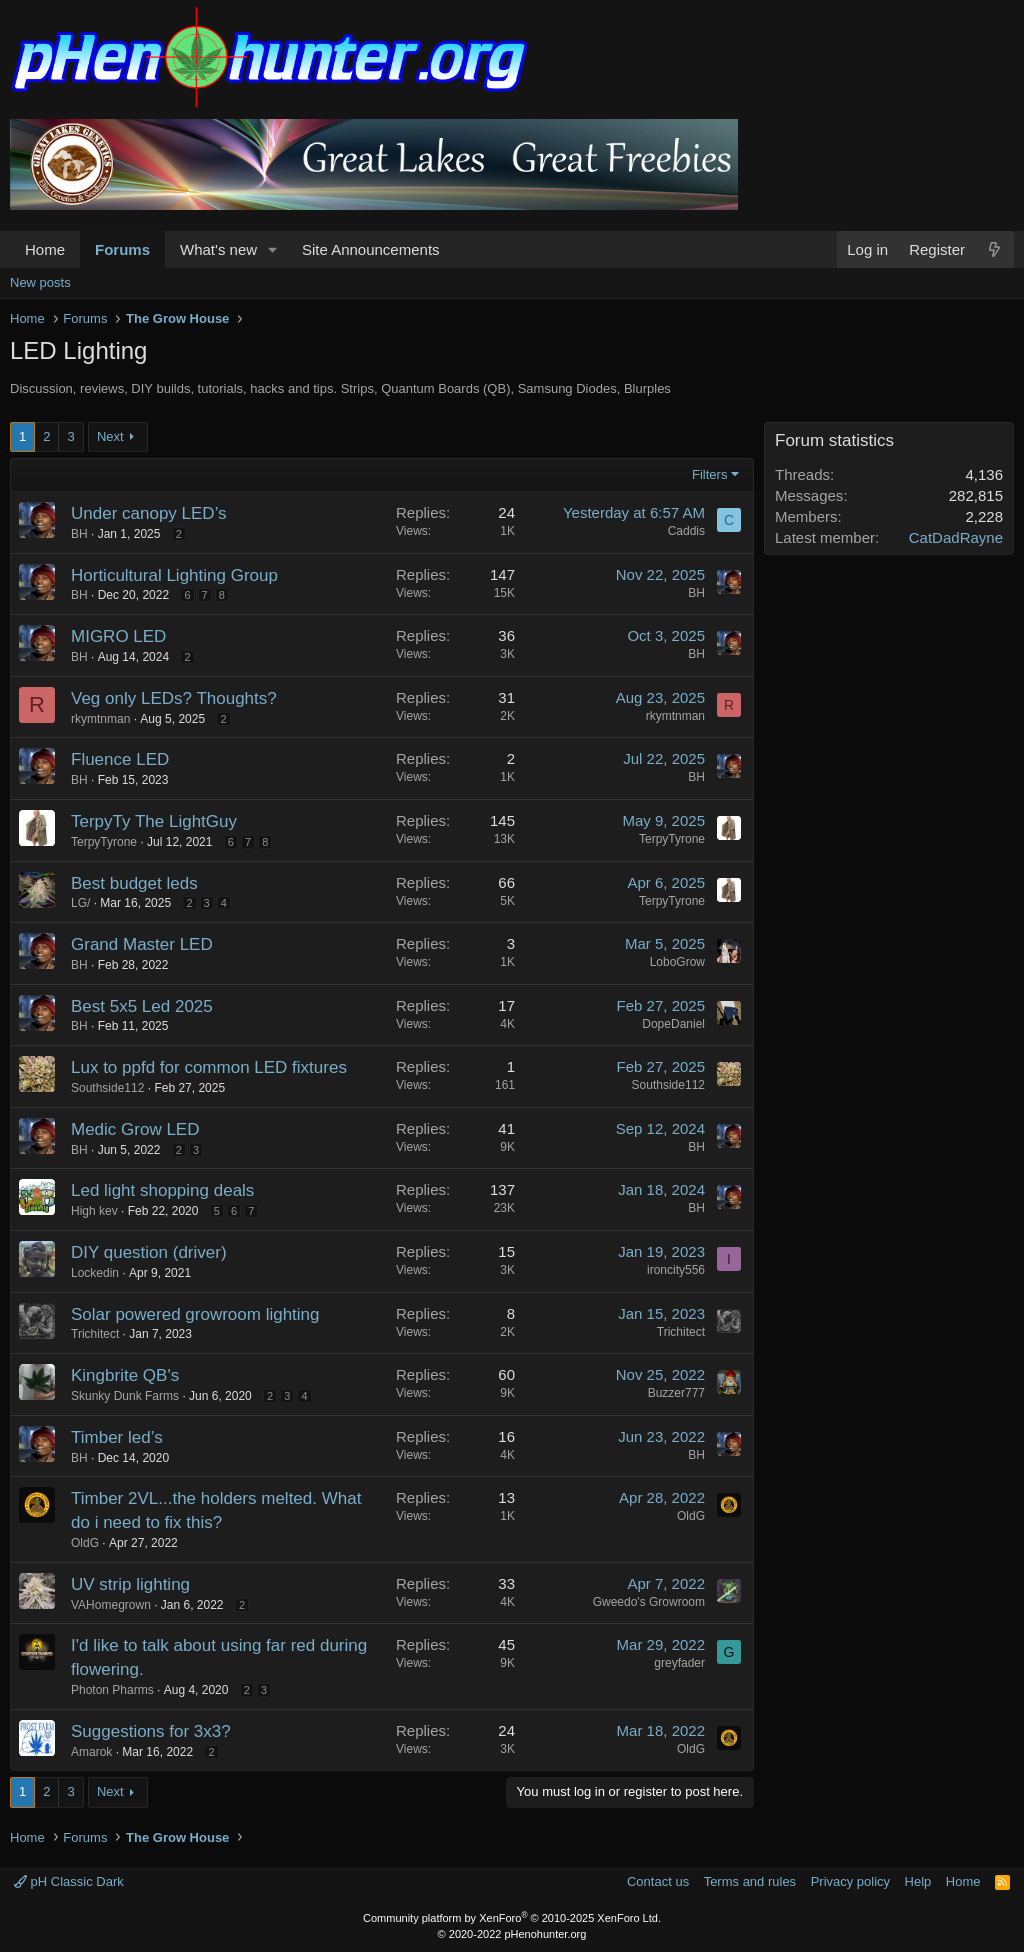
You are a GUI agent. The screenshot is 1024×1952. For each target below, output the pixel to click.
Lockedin (95, 1273)
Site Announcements (371, 249)
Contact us (658, 1881)
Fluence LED (120, 759)
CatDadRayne (956, 537)
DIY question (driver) (149, 1252)
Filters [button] (709, 474)
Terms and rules (750, 1881)
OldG (85, 1543)
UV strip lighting (130, 1584)
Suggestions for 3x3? (151, 1731)
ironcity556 (676, 1270)
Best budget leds (134, 883)
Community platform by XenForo (512, 1918)
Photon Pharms (112, 1690)
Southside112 (107, 1088)
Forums (122, 249)
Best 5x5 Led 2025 (142, 1006)
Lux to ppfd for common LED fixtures (209, 1067)
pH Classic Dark (69, 1881)
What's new (218, 249)
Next (110, 436)
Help (918, 1881)
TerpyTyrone (104, 842)
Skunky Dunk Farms (125, 1396)
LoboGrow (677, 962)
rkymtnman (100, 719)
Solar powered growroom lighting (195, 1314)
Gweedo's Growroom (649, 1602)
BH (79, 534)
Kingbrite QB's (125, 1375)
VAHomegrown (111, 1605)
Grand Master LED (142, 944)
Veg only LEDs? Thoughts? (174, 698)
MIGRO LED (118, 636)
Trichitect (95, 1334)
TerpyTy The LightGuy (154, 821)
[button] (273, 249)
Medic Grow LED (135, 1129)
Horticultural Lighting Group (174, 575)
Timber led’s (117, 1437)
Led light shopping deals (162, 1190)
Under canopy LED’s (149, 513)
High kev (94, 1211)
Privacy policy (850, 1881)
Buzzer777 (676, 1393)
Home (45, 249)
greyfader (679, 1663)
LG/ (80, 903)
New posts (40, 282)
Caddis (686, 531)
